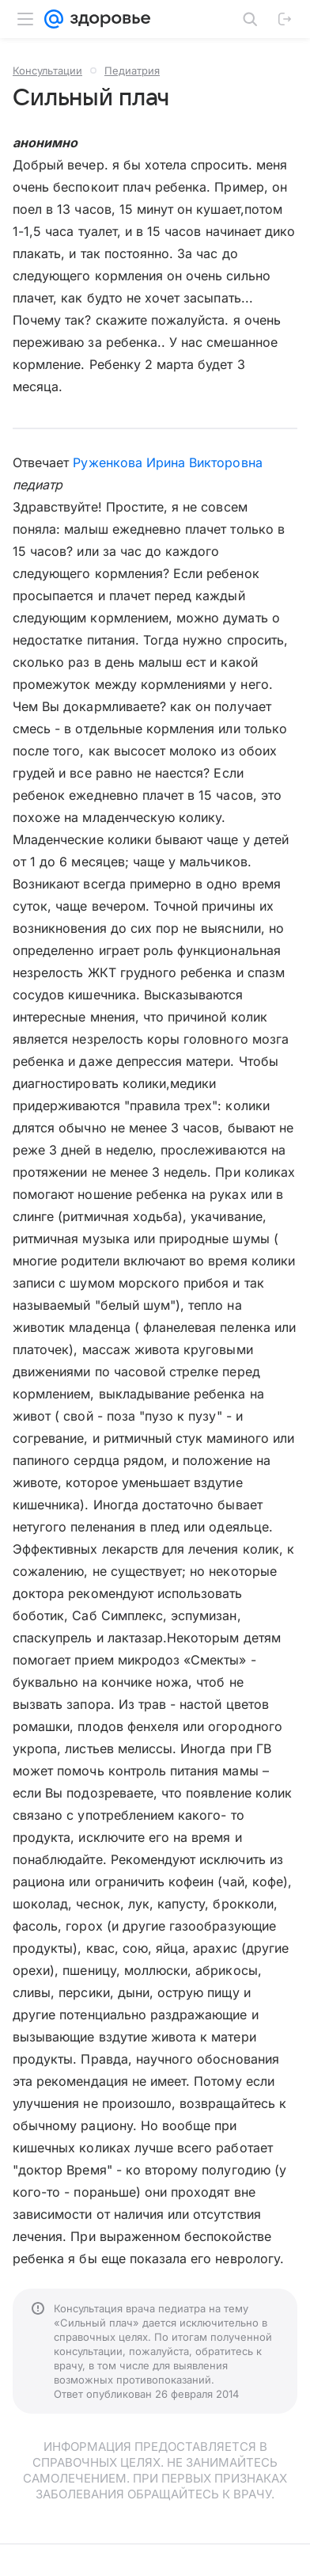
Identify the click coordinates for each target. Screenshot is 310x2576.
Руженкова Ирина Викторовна (167, 462)
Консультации (47, 70)
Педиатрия (132, 70)
